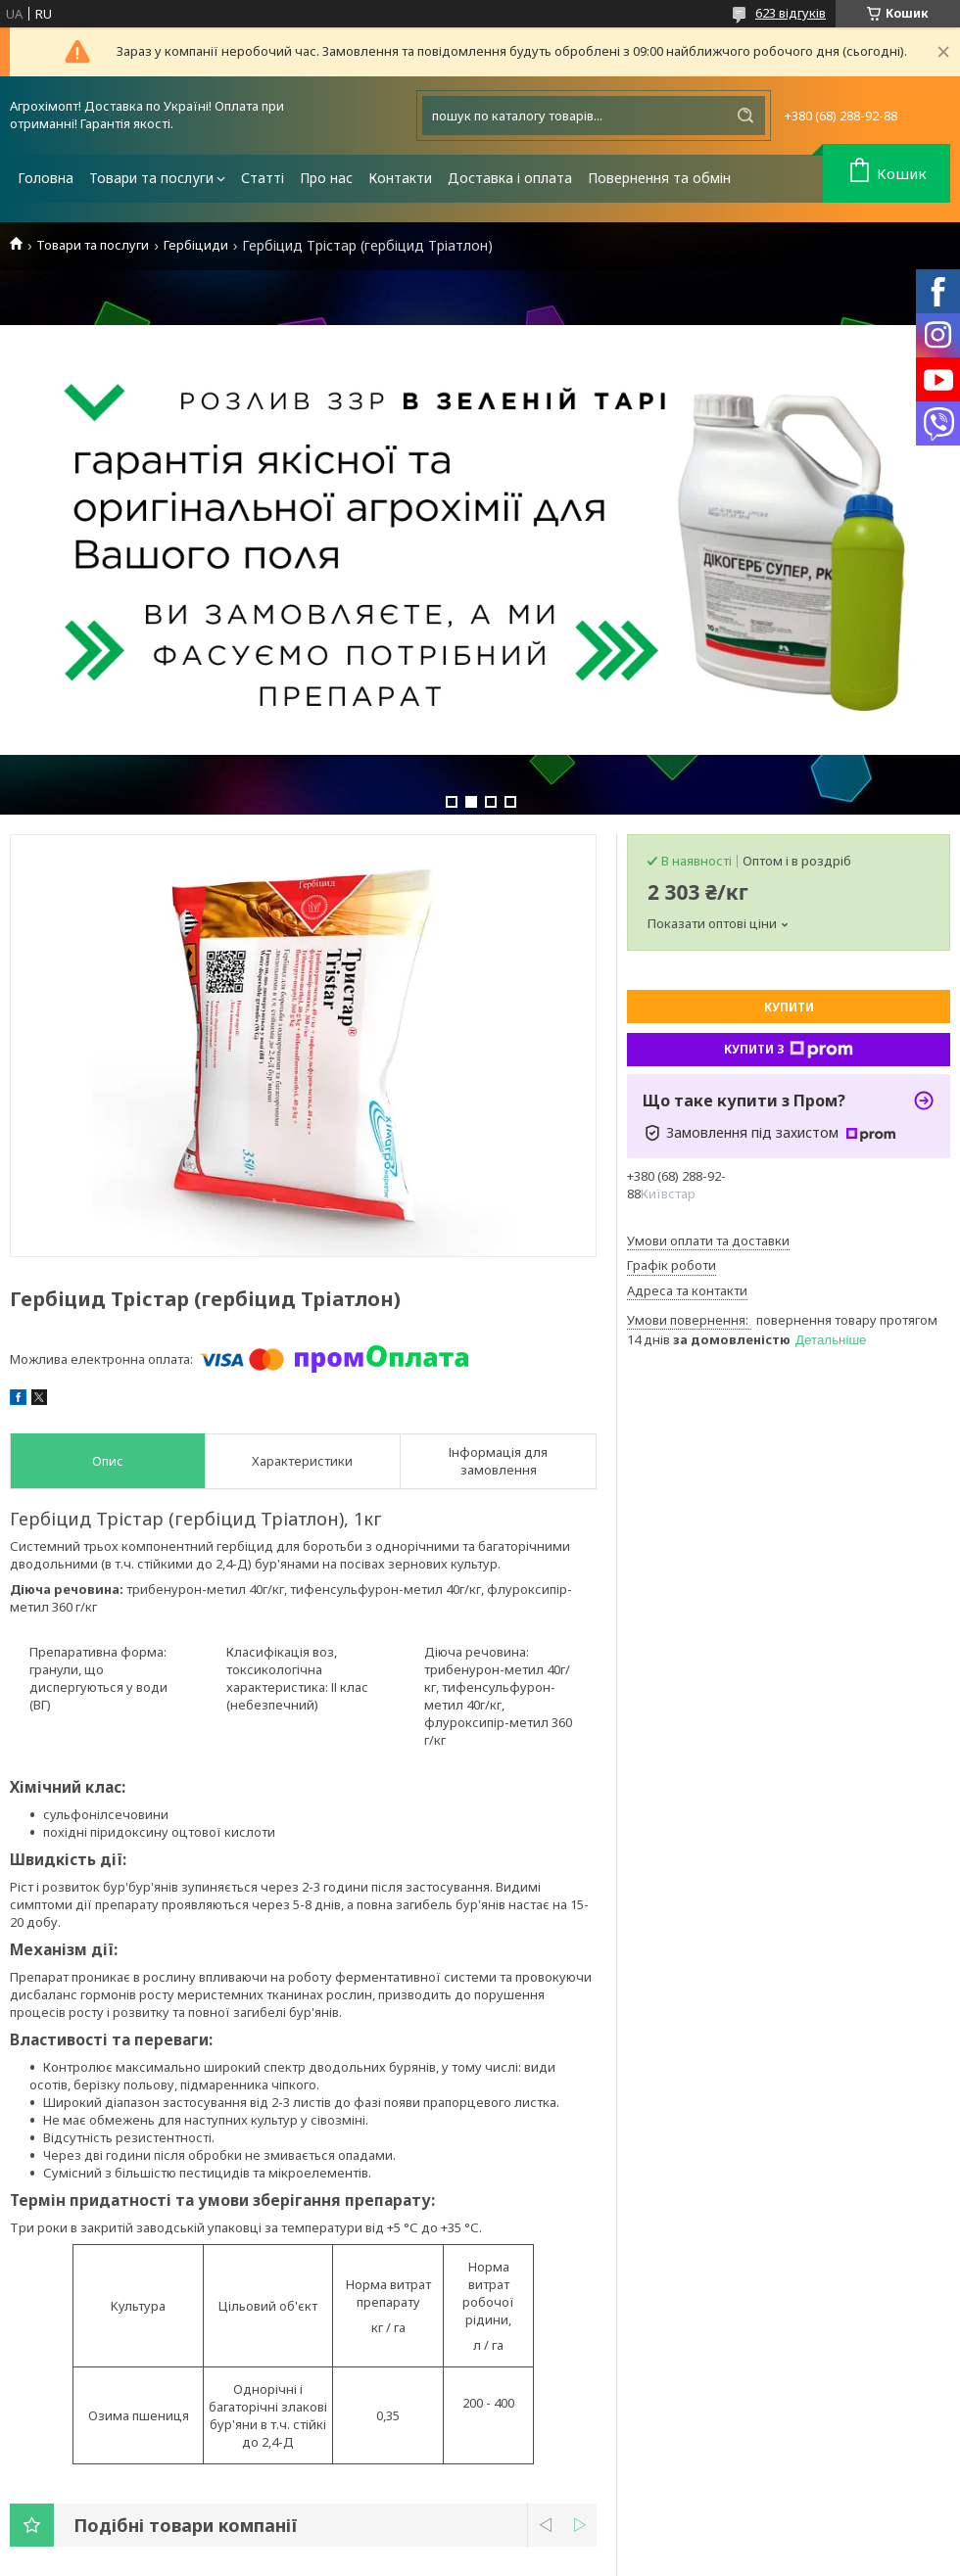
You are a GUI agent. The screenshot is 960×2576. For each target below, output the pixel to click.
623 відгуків (790, 13)
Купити (789, 1007)
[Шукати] (745, 115)
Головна (45, 177)
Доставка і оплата (510, 177)
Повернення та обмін (659, 177)
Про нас (326, 177)
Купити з (788, 1049)
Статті (262, 177)
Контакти (400, 177)
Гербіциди (196, 245)
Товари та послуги (151, 177)
